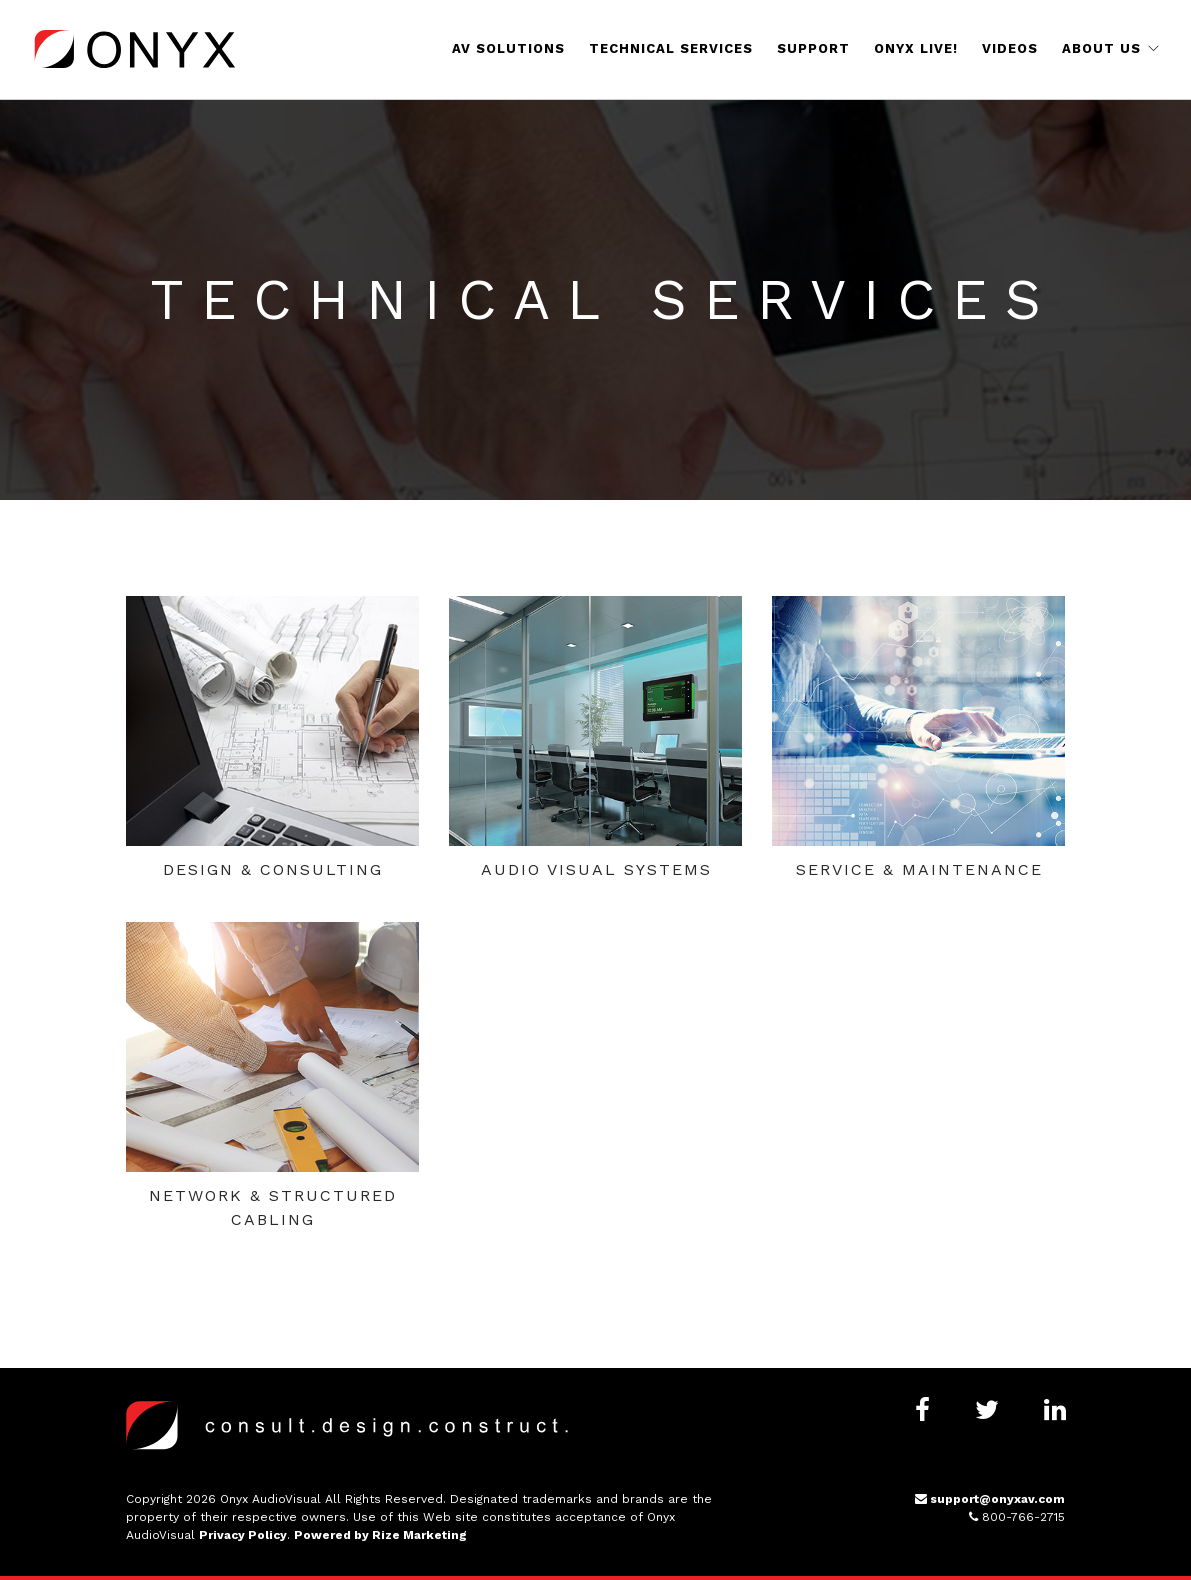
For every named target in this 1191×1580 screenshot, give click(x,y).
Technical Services (671, 48)
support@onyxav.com (990, 1499)
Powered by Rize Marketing (380, 1535)
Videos (1010, 48)
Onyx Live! (916, 48)
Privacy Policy (243, 1535)
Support (813, 48)
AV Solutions (508, 48)
